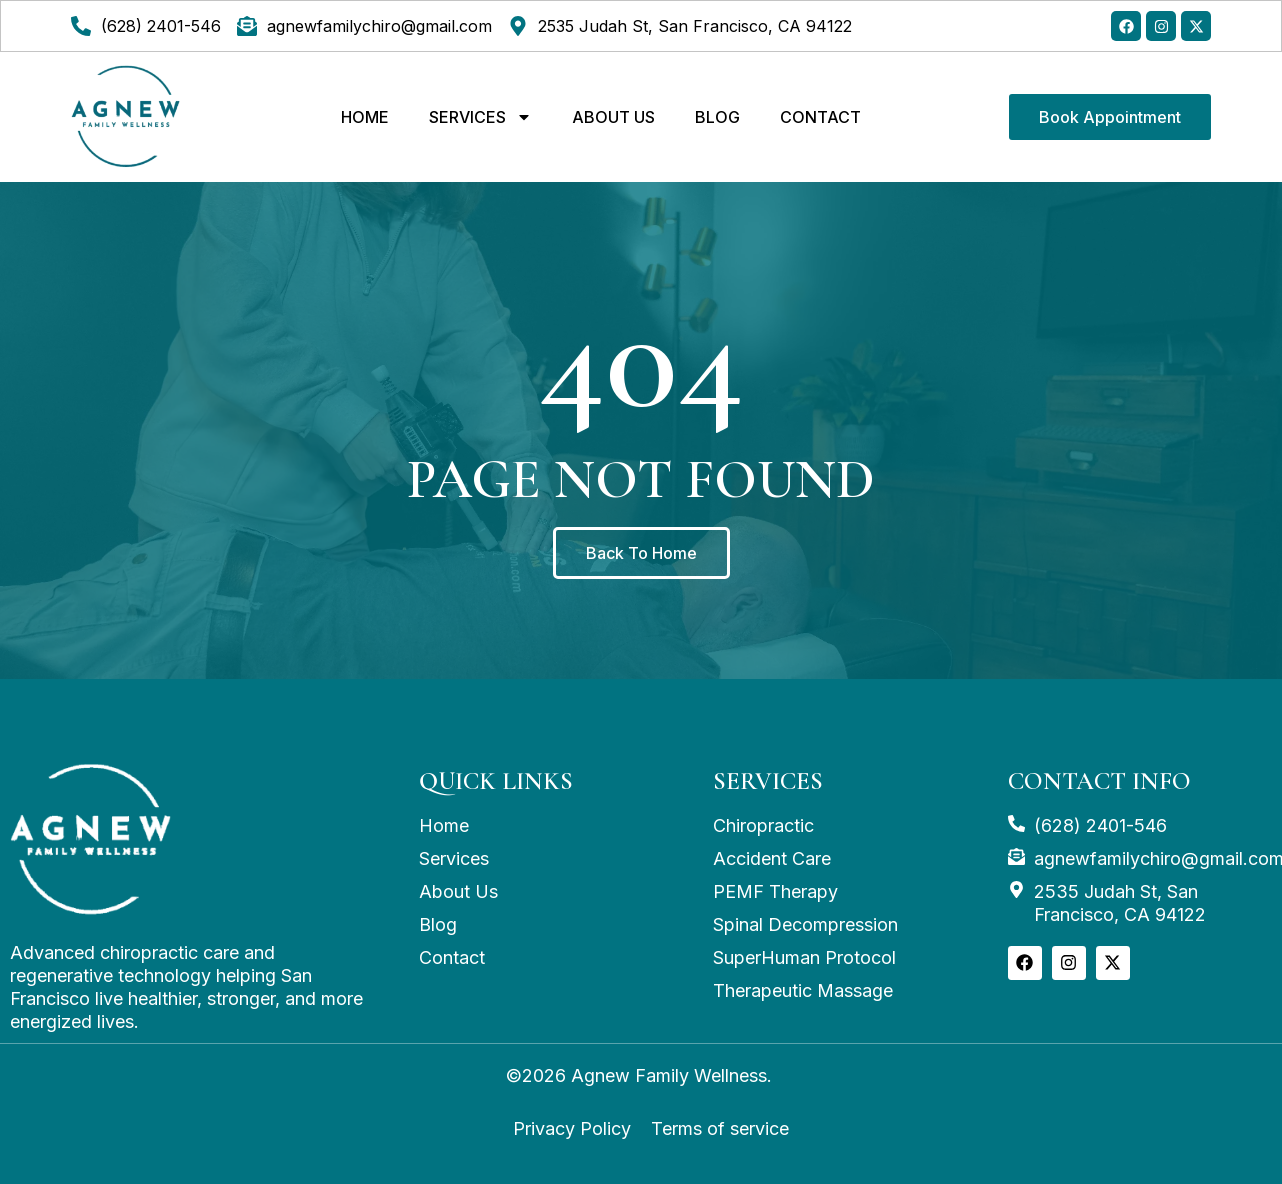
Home (365, 117)
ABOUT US (613, 117)
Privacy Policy (572, 1128)
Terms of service (720, 1128)
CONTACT (820, 117)
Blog (717, 117)
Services (480, 117)
